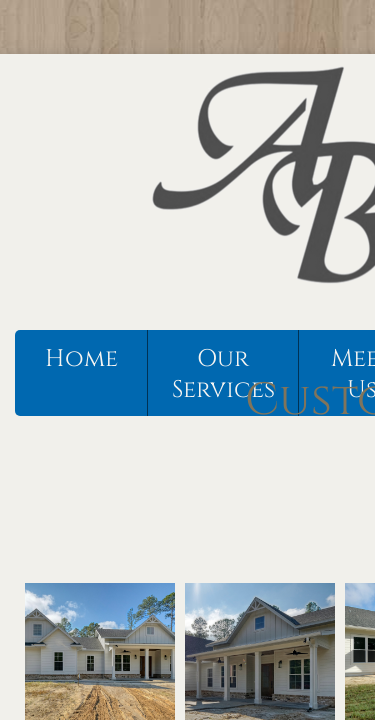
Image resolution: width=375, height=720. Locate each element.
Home (81, 359)
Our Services (223, 374)
